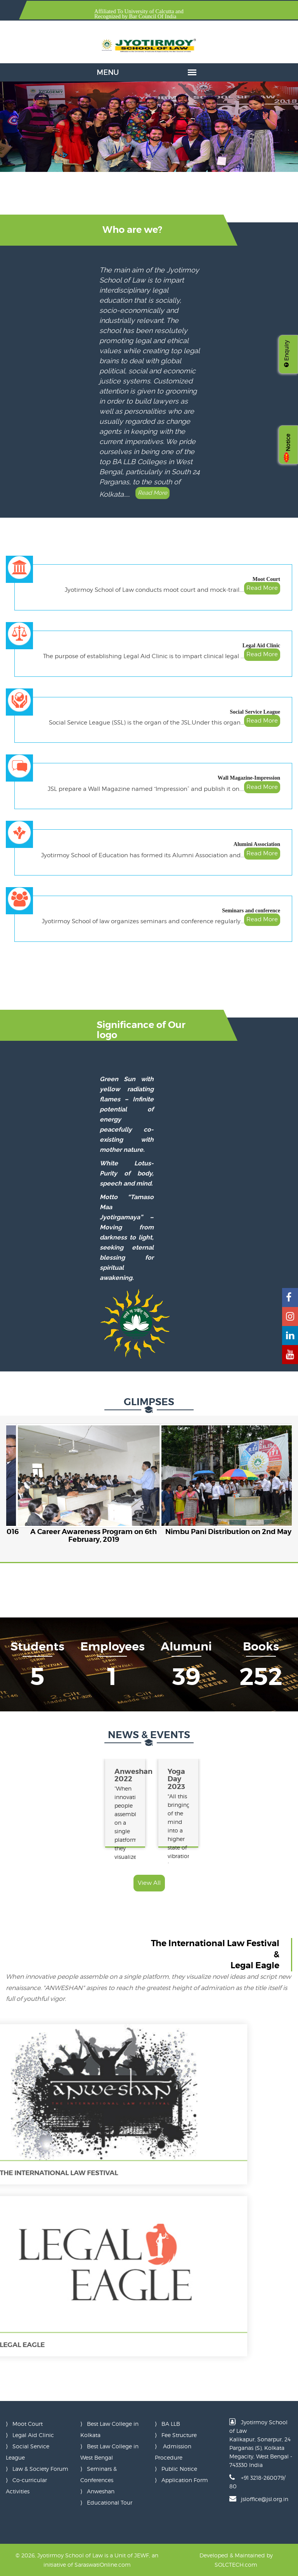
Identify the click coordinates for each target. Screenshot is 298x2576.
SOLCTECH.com (236, 2564)
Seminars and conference (251, 911)
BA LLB (170, 2423)
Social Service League (255, 712)
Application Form (184, 2480)
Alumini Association (257, 844)
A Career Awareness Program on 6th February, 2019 (93, 1535)
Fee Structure (179, 2435)
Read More (151, 492)
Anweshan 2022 (122, 1775)
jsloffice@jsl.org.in (264, 2499)
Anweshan (100, 2491)
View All (149, 1882)
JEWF (141, 2555)
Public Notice (179, 2468)
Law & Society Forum (40, 2468)
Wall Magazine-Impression (249, 778)
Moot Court (266, 579)
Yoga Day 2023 (173, 1779)
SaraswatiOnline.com (102, 2564)
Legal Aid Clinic (261, 645)
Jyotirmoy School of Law (70, 2555)
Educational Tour (109, 2502)
